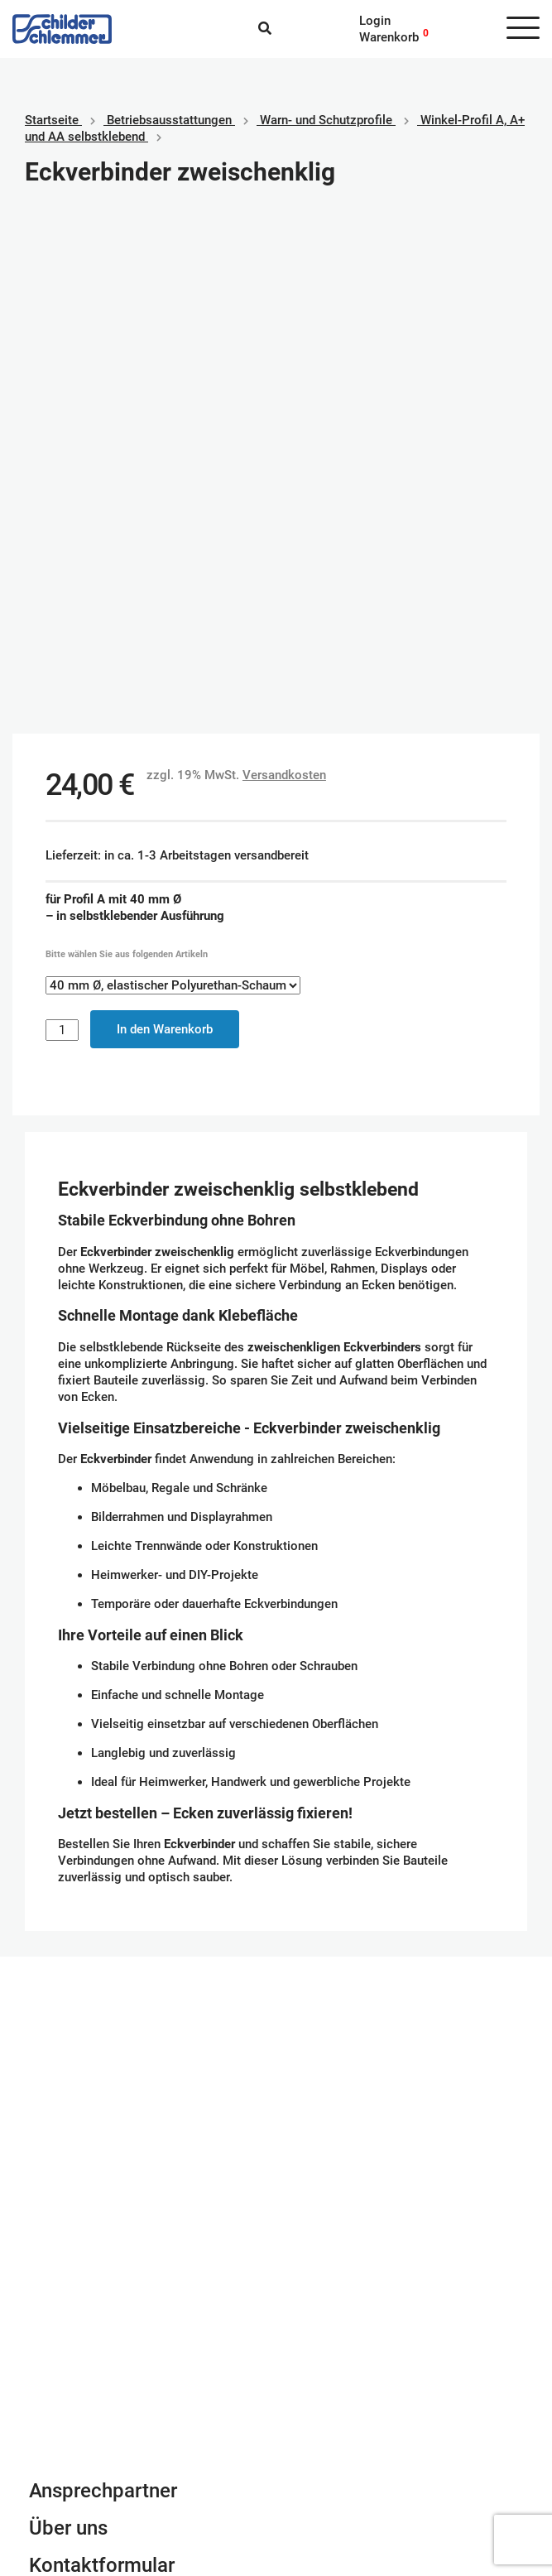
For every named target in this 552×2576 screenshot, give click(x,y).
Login (375, 20)
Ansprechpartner (103, 1985)
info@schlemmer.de (84, 2130)
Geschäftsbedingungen (92, 2409)
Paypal (307, 2409)
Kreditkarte (319, 2442)
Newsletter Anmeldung (130, 2097)
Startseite (52, 120)
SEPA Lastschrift (335, 2426)
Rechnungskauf (331, 2475)
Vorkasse (315, 2459)
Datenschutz (63, 2442)
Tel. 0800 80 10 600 (86, 2147)
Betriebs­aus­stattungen (169, 120)
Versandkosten (284, 269)
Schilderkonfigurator (276, 1801)
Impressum (60, 2426)
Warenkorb (389, 37)
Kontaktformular (102, 2060)
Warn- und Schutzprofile (326, 120)
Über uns (68, 2022)
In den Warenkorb (165, 524)
